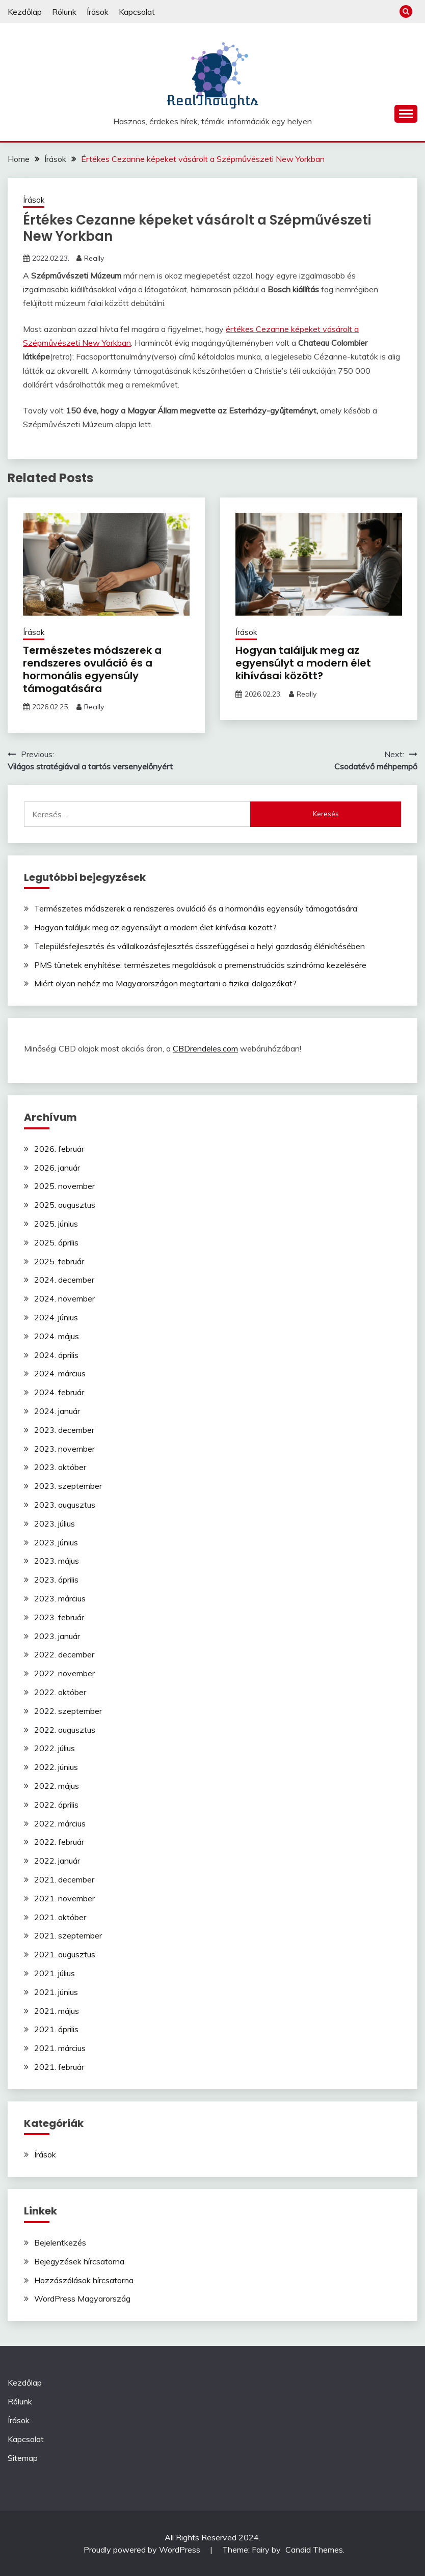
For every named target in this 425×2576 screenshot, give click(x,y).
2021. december (64, 1879)
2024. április (56, 1355)
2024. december (64, 1280)
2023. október (60, 1467)
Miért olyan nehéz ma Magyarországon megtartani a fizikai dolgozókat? (165, 983)
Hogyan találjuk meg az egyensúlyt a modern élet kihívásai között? (303, 663)
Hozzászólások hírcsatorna (84, 2280)
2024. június (56, 1317)
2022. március (60, 1823)
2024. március (60, 1373)
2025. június (56, 1223)
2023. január (57, 1636)
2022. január (57, 1860)
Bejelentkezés (60, 2242)
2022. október (60, 1692)
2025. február (59, 1261)
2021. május (56, 2011)
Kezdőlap (25, 12)
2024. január (57, 1411)
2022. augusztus (64, 1730)
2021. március (60, 2048)
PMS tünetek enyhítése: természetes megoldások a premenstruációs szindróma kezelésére (200, 965)
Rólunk (64, 12)
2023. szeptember (68, 1486)
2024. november (64, 1298)
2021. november (64, 1898)
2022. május (56, 1786)
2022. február (59, 1842)
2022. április (56, 1804)
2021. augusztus (64, 1954)
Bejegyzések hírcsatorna (79, 2261)
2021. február (59, 2067)
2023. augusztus (64, 1505)
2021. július (54, 1973)
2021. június (56, 1992)
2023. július (54, 1523)
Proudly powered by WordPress (143, 2549)
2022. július (54, 1748)
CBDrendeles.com (205, 1048)
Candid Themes (314, 2549)
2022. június (56, 1767)
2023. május (56, 1561)
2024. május (56, 1336)
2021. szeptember (68, 1935)
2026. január (57, 1167)
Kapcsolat (137, 12)
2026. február (59, 1149)
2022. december (64, 1654)
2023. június (56, 1542)
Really (94, 258)
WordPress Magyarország (82, 2298)
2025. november (64, 1186)
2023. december (64, 1430)
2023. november (64, 1449)
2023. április (56, 1579)
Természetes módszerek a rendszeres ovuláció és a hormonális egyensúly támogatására (92, 669)
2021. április (56, 2029)
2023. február (59, 1617)
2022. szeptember (68, 1711)
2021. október (60, 1917)
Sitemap (23, 2458)
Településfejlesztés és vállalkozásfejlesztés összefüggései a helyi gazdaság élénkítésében (199, 946)
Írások (98, 12)
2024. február (59, 1392)
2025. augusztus (64, 1205)
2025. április (56, 1242)
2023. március (60, 1598)
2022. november (64, 1673)
